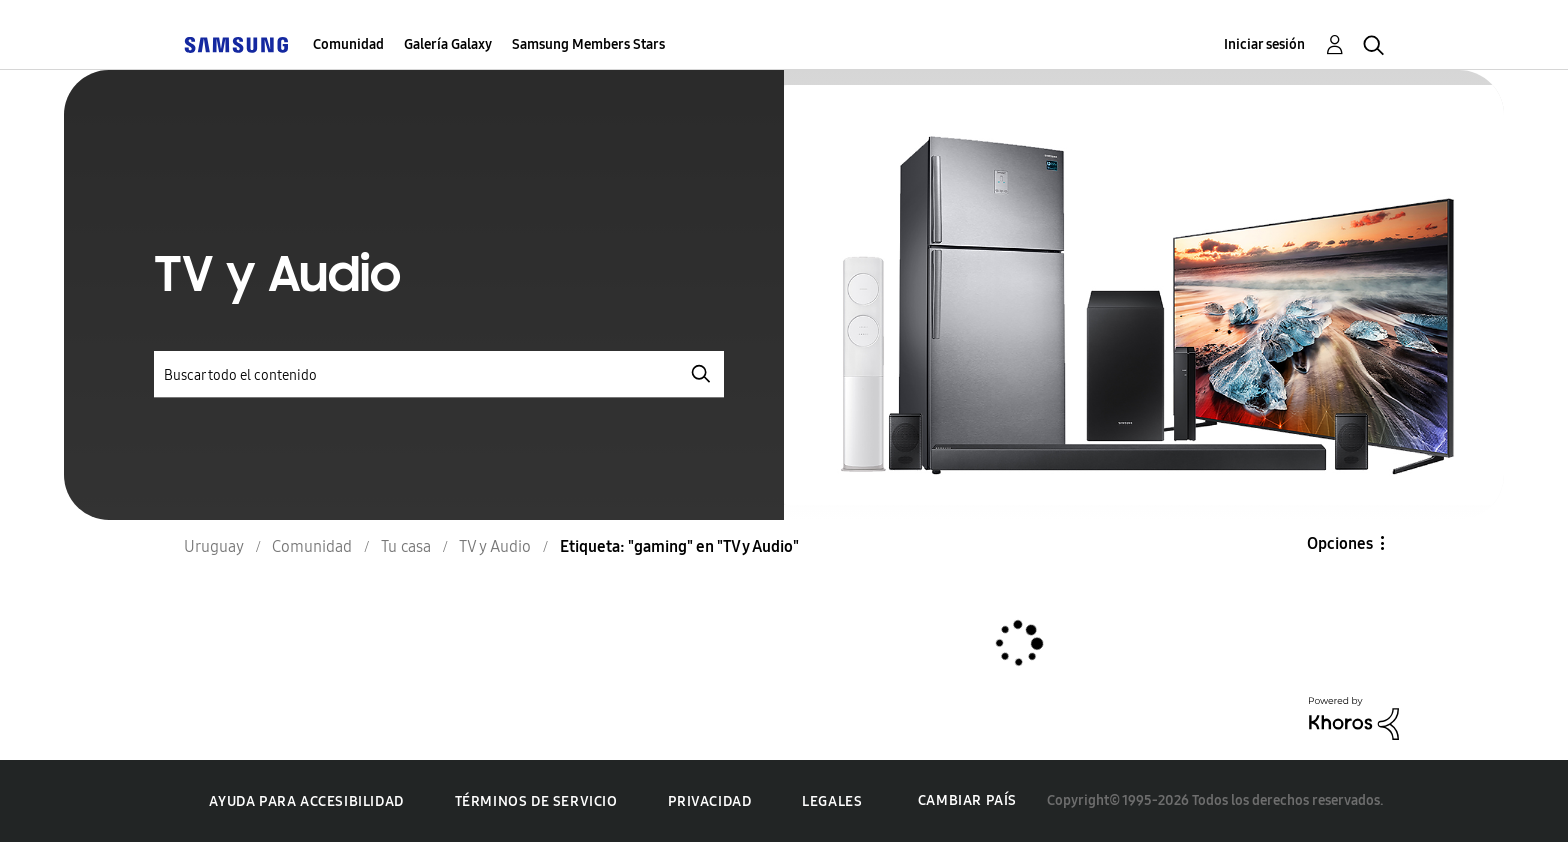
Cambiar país (967, 800)
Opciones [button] (1340, 543)
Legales (832, 801)
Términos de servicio (536, 801)
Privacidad (709, 801)
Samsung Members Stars (588, 44)
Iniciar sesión (1264, 44)
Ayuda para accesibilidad (306, 801)
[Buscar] (439, 374)
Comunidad (348, 44)
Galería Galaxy (448, 44)
